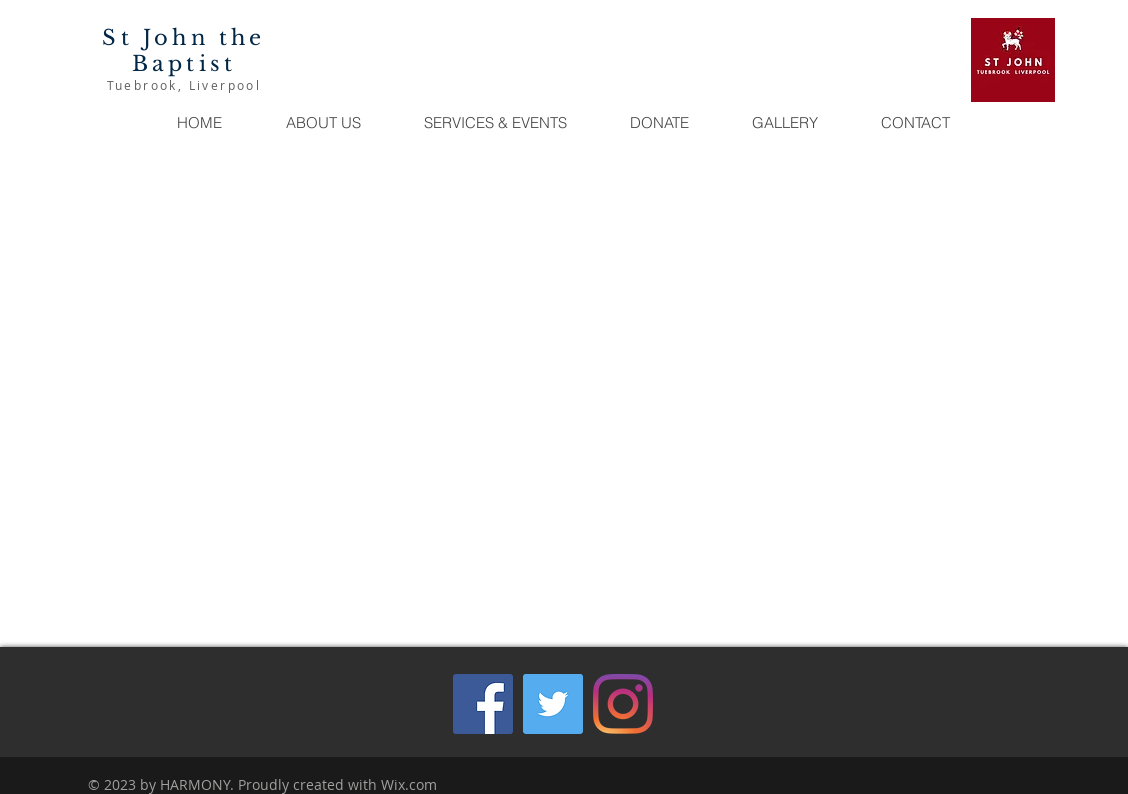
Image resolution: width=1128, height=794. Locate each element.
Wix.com (409, 784)
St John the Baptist (183, 51)
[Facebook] (483, 704)
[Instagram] (623, 704)
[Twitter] (553, 704)
